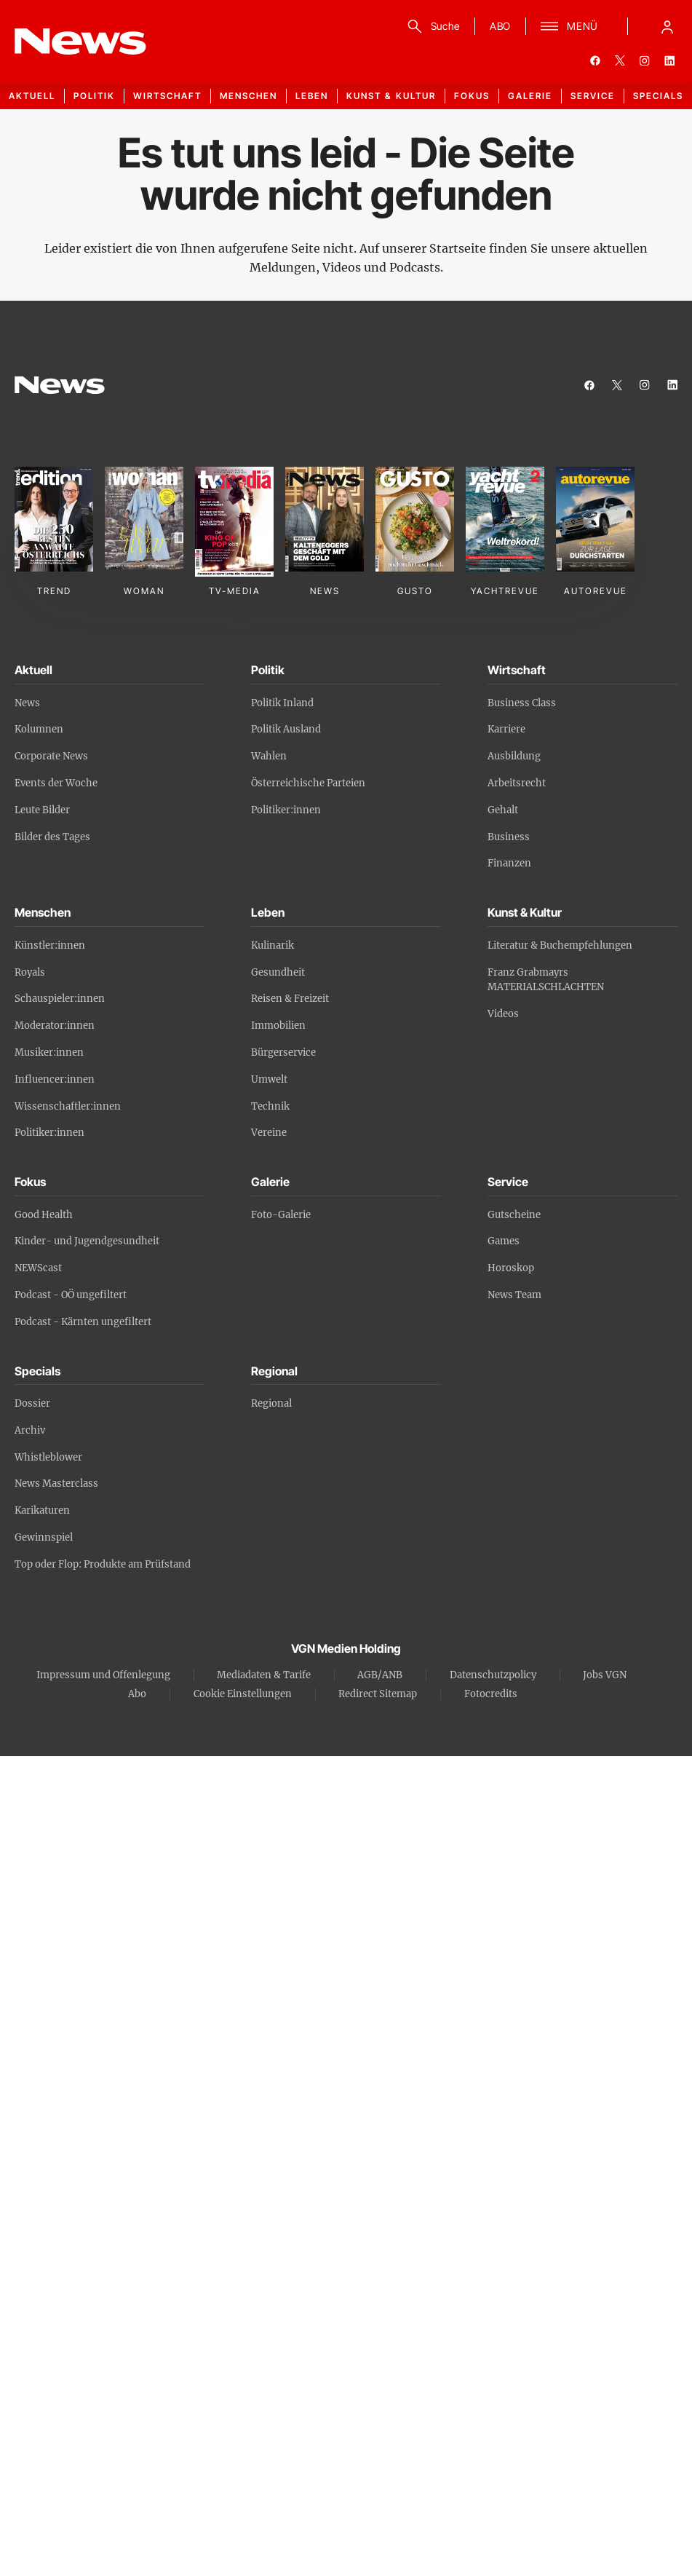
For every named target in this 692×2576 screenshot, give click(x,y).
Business (509, 837)
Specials (658, 95)
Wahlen (269, 756)
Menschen (248, 95)
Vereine (269, 1132)
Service (592, 95)
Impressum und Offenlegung (103, 1675)
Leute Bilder (42, 810)
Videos (503, 1014)
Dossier (32, 1403)
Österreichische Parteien (308, 783)
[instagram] (645, 60)
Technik (270, 1106)
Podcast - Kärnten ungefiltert (83, 1322)
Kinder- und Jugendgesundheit (87, 1241)
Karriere (506, 729)
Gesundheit (278, 972)
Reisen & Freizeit (290, 998)
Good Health (44, 1215)
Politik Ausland (286, 729)
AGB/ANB (379, 1675)
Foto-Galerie (281, 1215)
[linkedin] (669, 60)
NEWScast (38, 1268)
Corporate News (51, 756)
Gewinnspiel (44, 1537)
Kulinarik (272, 945)
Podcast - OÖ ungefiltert (71, 1295)
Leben (311, 95)
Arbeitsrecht (517, 783)
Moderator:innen (55, 1025)
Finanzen (509, 863)
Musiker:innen (49, 1052)
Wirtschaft (167, 95)
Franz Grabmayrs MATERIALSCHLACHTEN (546, 980)
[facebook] (595, 60)
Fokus (472, 95)
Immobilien (278, 1025)
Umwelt (269, 1079)
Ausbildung (514, 756)
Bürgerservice (283, 1052)
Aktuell (32, 95)
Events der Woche (56, 783)
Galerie (530, 95)
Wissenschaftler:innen (68, 1106)
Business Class (522, 703)
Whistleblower (48, 1457)
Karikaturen (42, 1510)
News (27, 703)
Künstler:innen (50, 945)
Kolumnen (39, 729)
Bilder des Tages (52, 837)
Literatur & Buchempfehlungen (560, 945)
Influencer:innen (55, 1079)
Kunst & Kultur (391, 95)
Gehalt (503, 810)
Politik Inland (282, 703)
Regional (271, 1403)
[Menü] (569, 26)
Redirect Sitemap (377, 1694)
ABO (500, 26)
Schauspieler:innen (60, 998)
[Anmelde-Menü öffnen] (667, 26)
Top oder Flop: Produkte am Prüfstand (103, 1564)
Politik (94, 95)
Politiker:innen (286, 810)
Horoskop (511, 1268)
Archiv (30, 1430)
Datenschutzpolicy (493, 1675)
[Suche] (431, 26)
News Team (514, 1295)
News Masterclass (56, 1483)
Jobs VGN (605, 1675)
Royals (30, 972)
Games (504, 1241)
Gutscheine (514, 1215)
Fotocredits (490, 1694)
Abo (137, 1694)
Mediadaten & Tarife (264, 1675)
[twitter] (620, 60)
